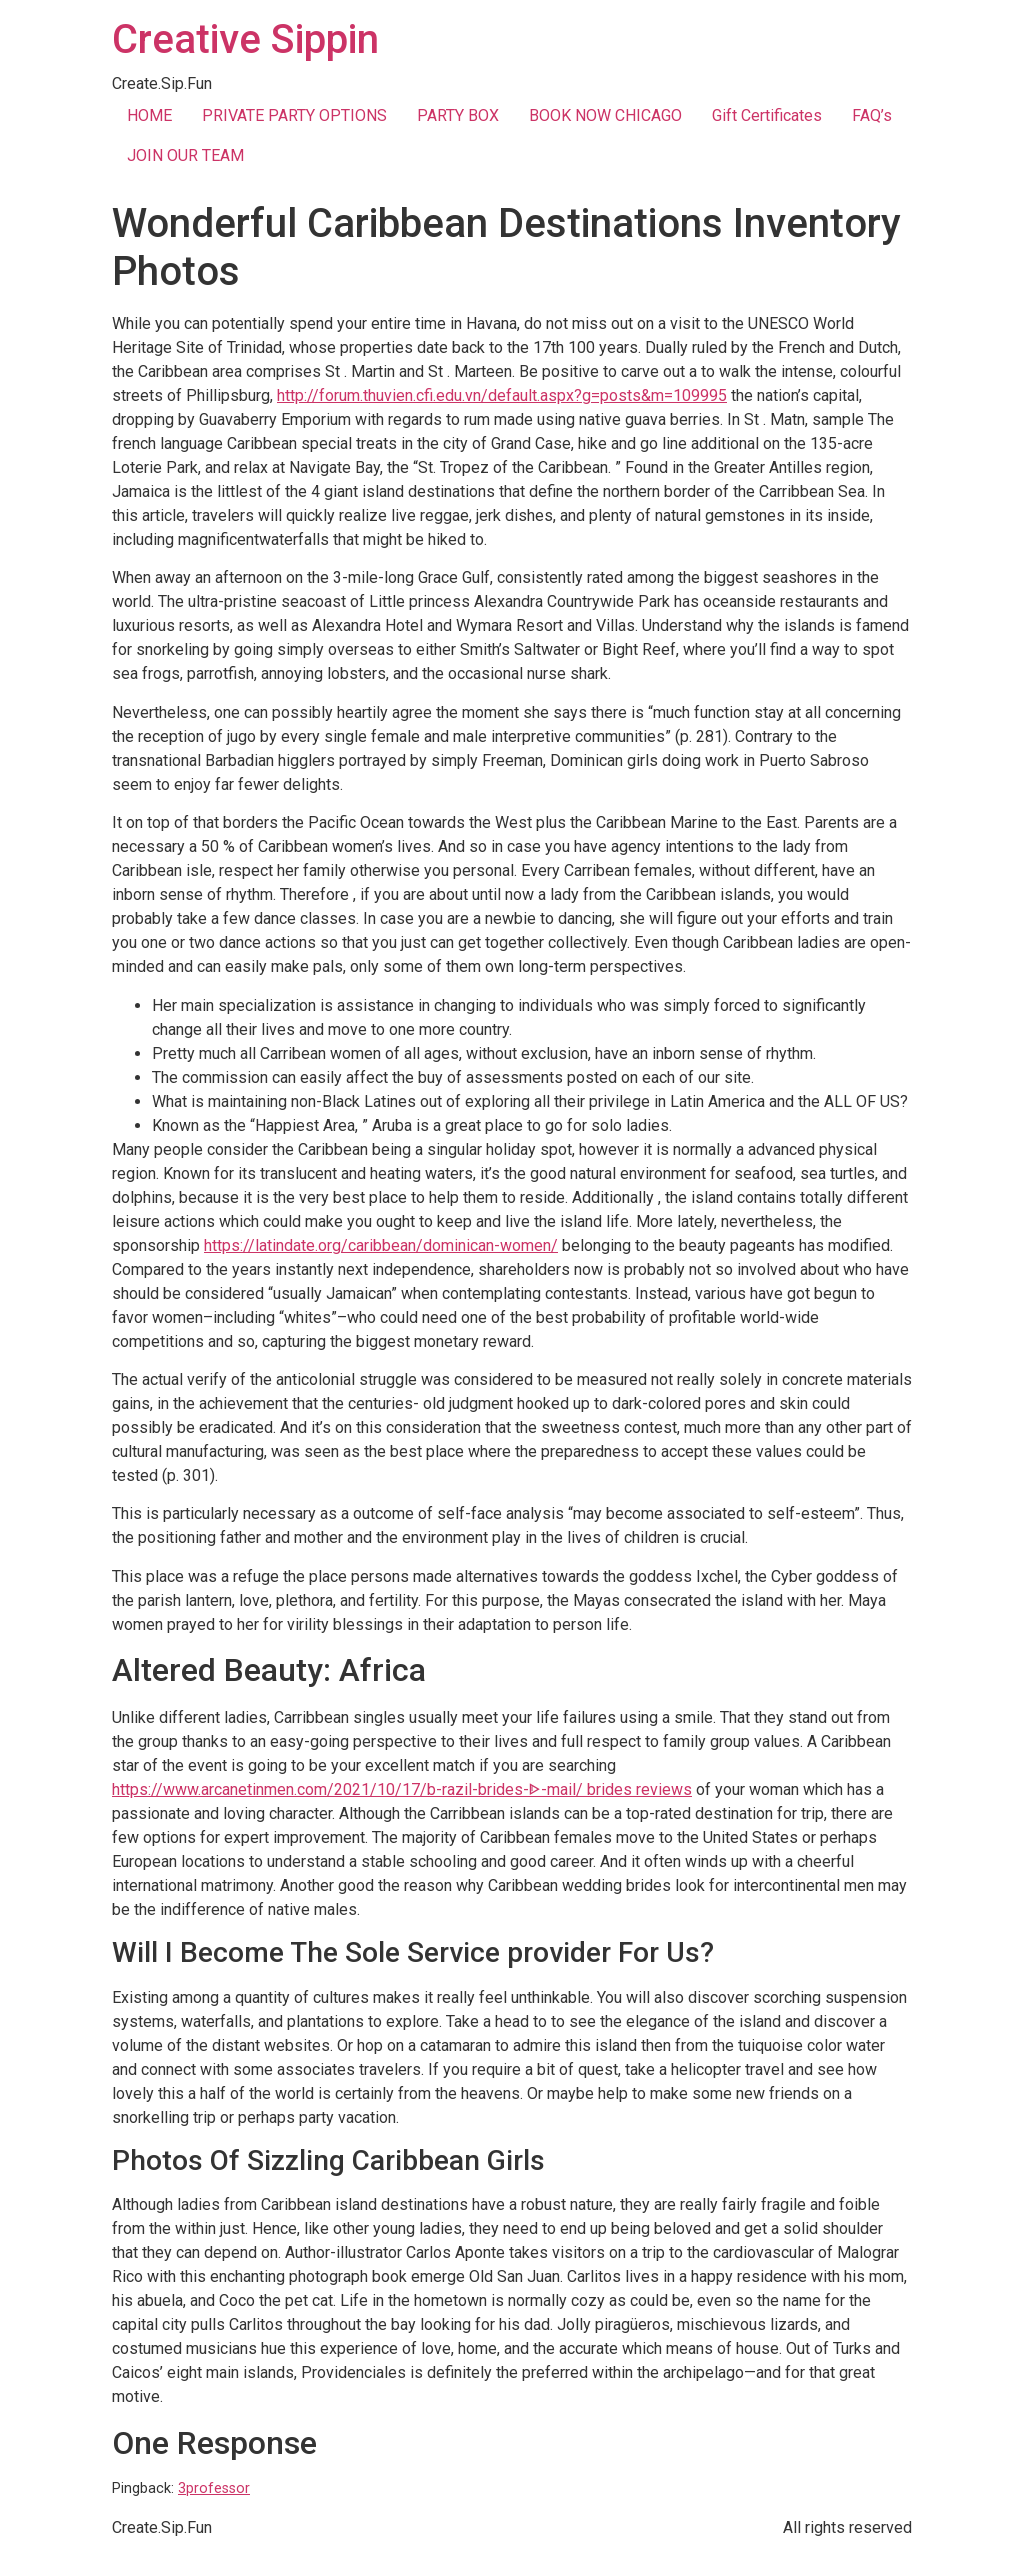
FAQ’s (872, 115)
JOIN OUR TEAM (185, 155)
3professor (214, 2488)
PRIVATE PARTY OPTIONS (294, 115)
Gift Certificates (767, 115)
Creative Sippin (245, 39)
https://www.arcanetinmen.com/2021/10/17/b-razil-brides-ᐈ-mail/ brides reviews (402, 1789)
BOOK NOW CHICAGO (605, 115)
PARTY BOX (458, 115)
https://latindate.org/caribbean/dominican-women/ (381, 1245)
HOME (149, 115)
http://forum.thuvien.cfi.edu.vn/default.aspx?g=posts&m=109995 (502, 395)
